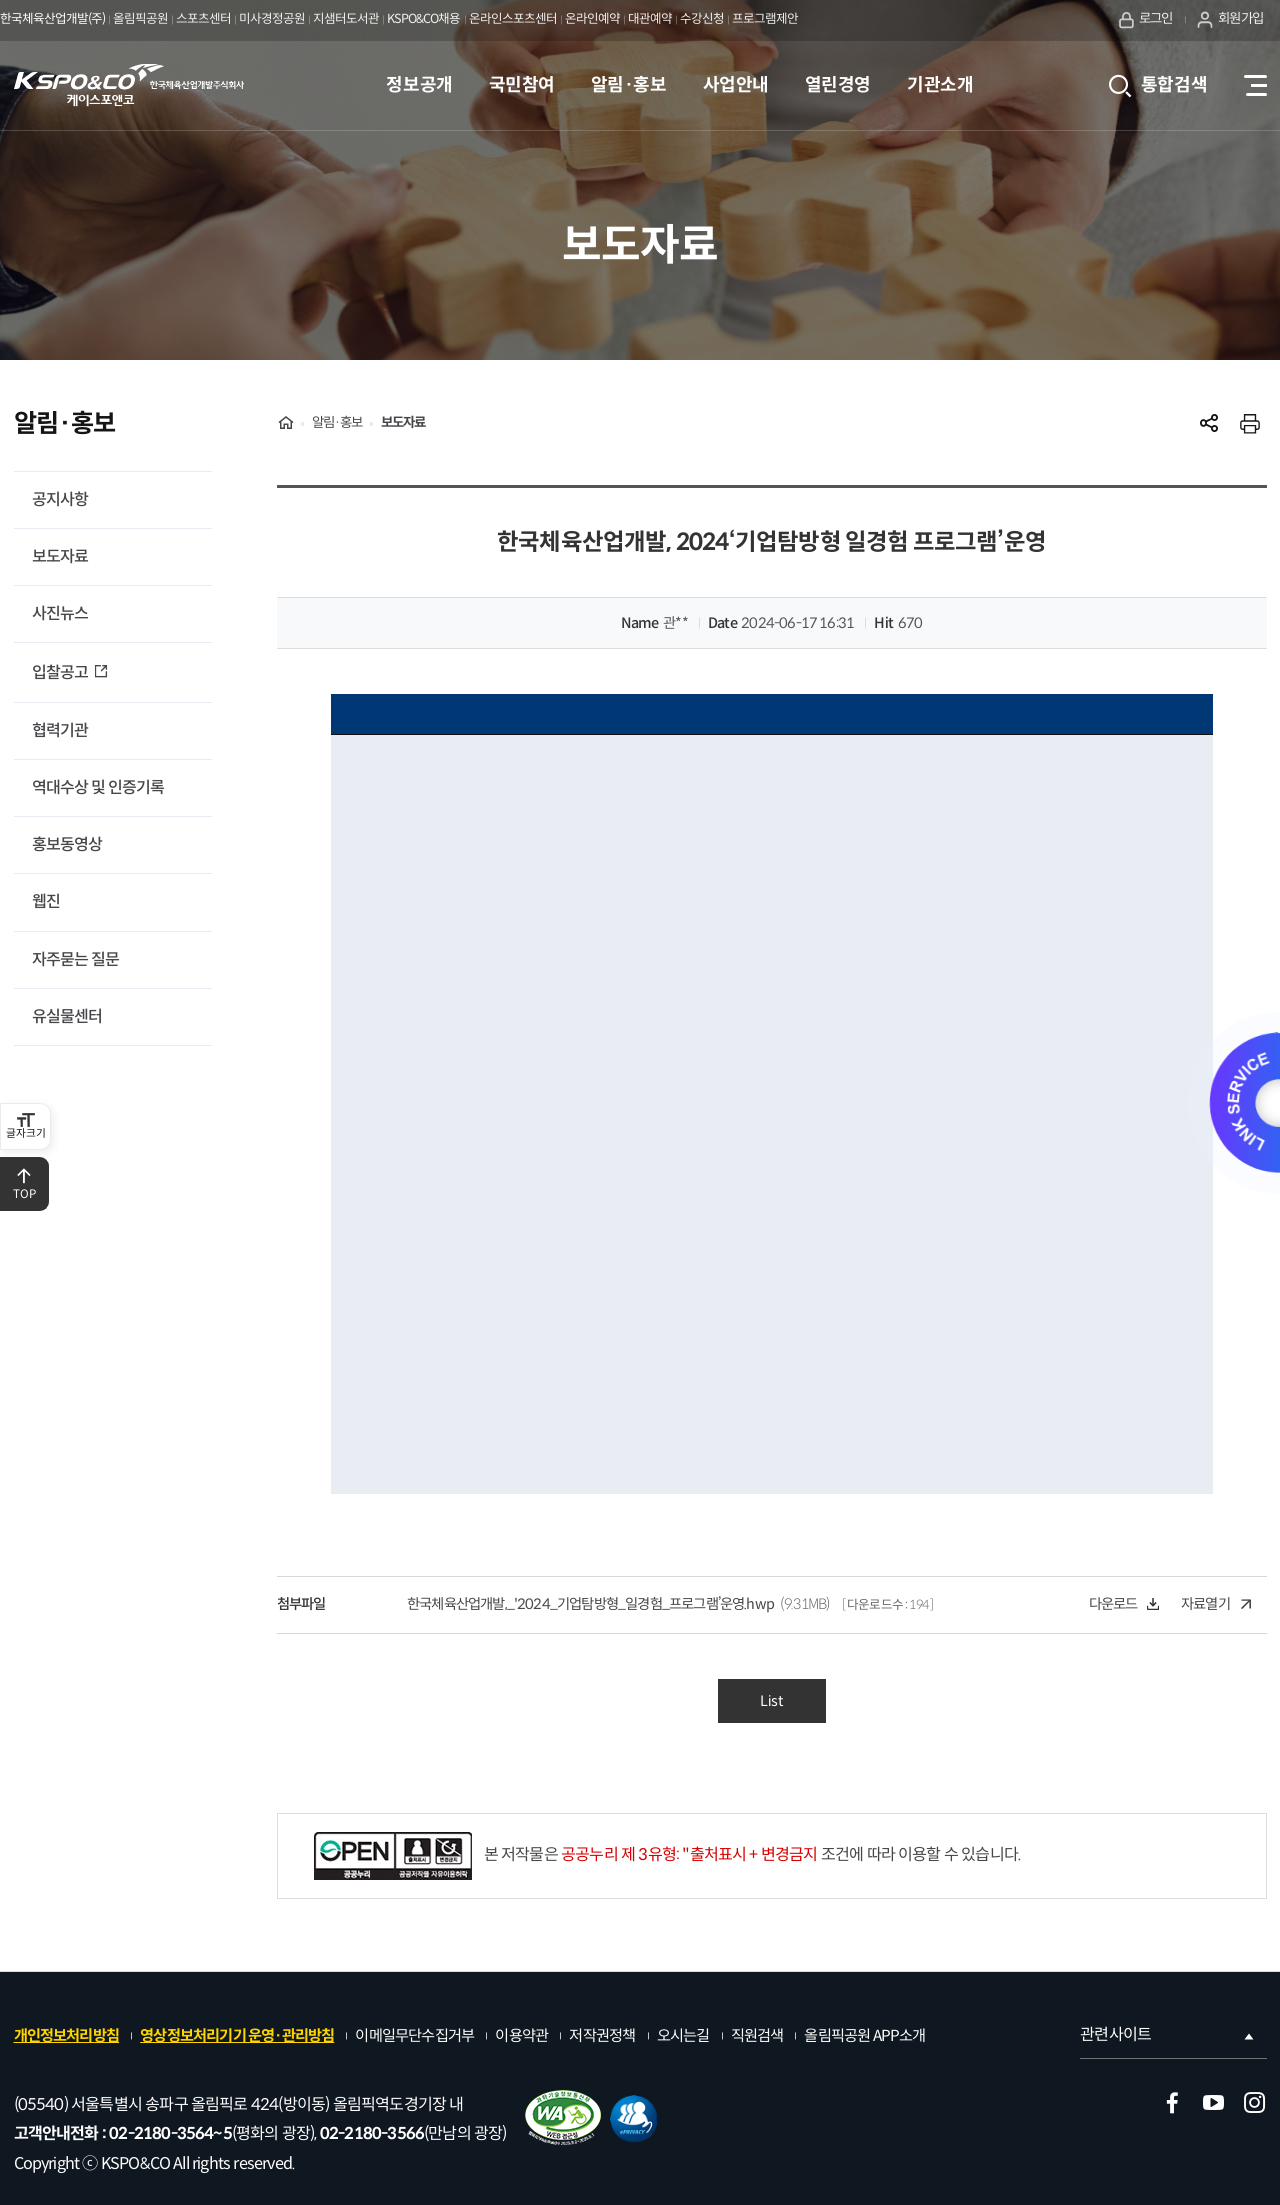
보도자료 (60, 556)
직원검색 (757, 2035)
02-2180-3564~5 (170, 2133)
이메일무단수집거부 (414, 2035)
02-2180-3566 (372, 2133)
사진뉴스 (60, 613)
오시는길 (683, 2035)
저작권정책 (602, 2035)
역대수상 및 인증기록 (98, 787)
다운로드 (1124, 1604)
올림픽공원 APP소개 (864, 2035)
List (771, 1701)
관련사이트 (1168, 2034)
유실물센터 (67, 1016)
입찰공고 (61, 672)
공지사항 (60, 499)
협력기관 (60, 730)
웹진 (46, 901)
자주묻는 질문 (75, 959)
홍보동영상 (67, 844)
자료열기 (1216, 1604)
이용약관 (521, 2035)
